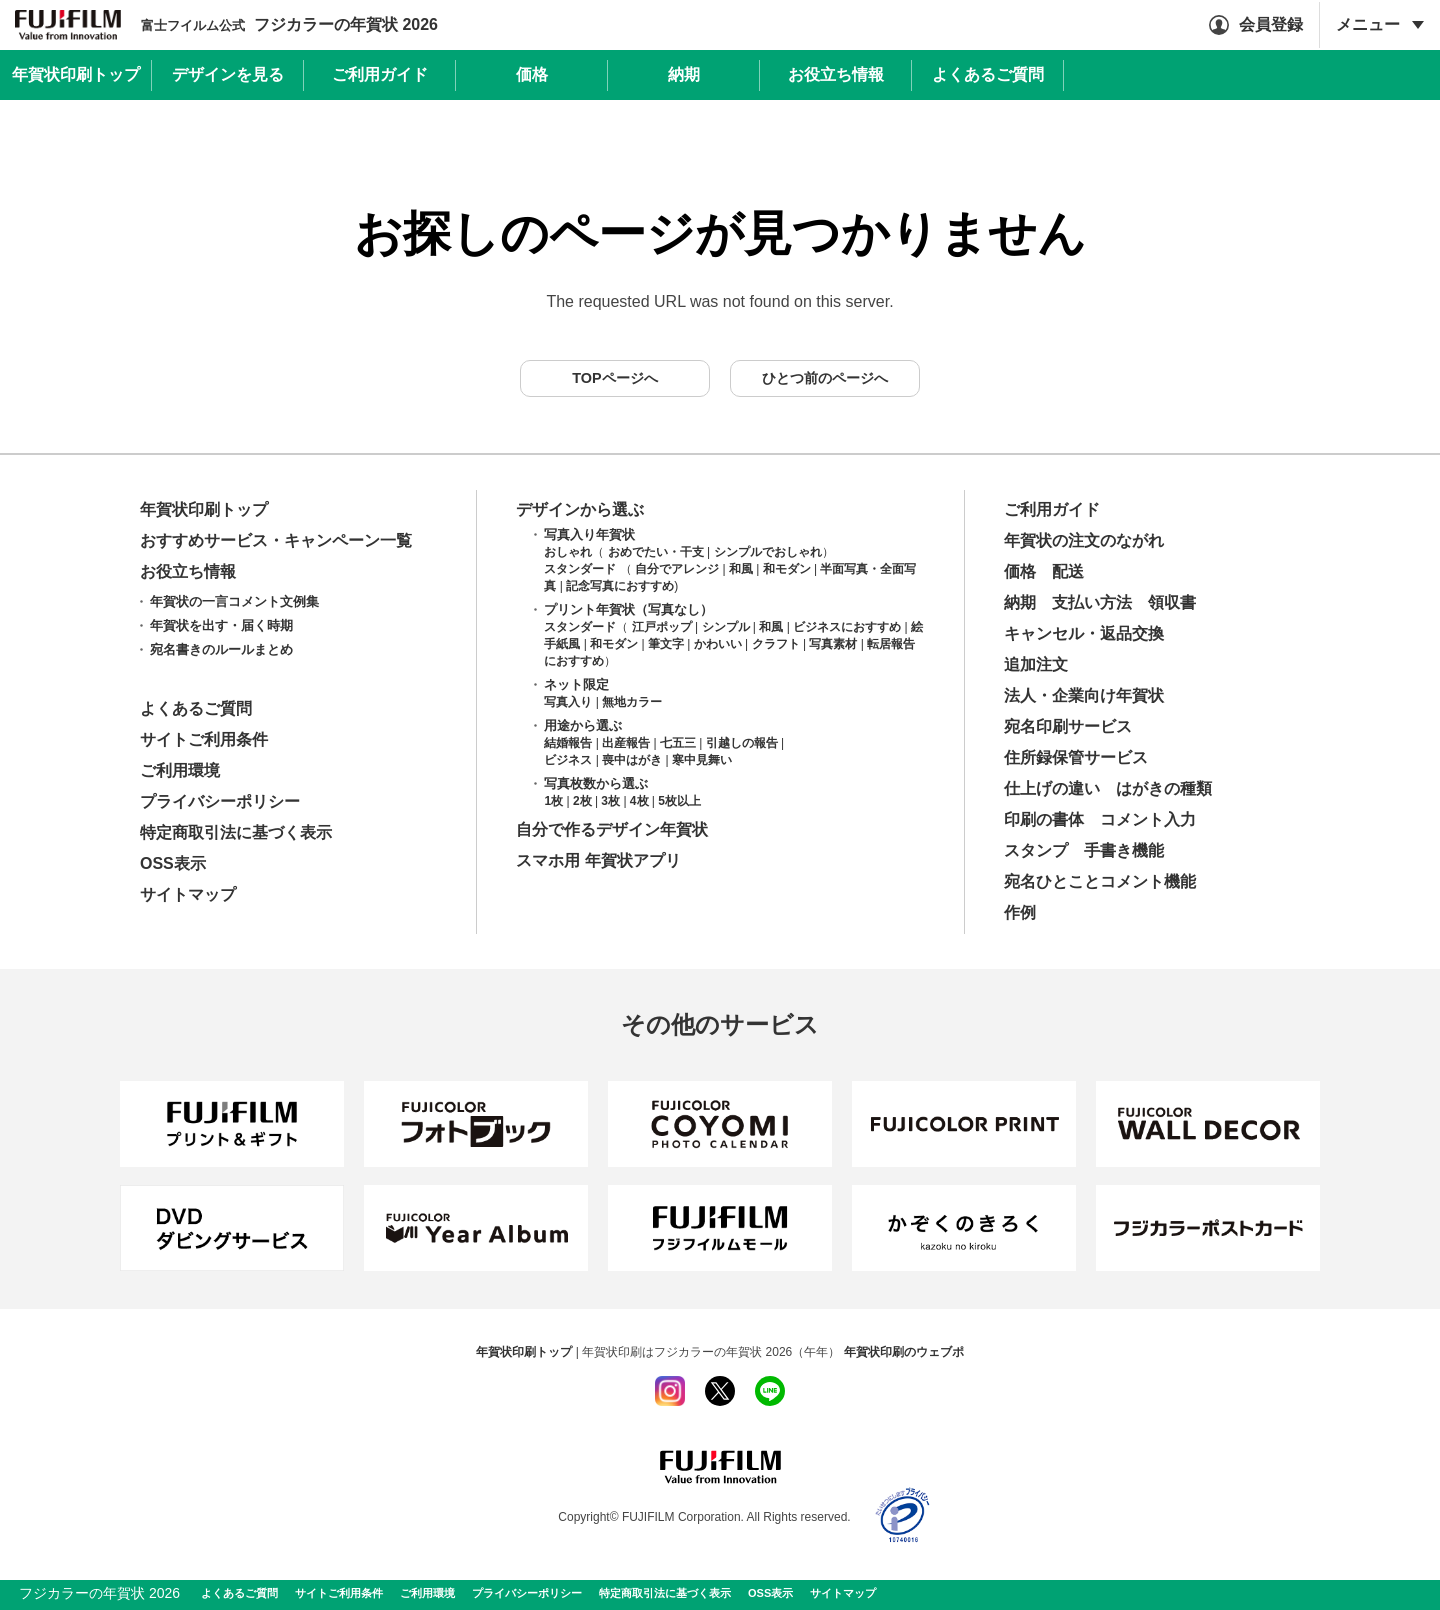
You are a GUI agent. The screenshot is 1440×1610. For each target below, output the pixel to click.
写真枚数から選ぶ (596, 783)
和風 (741, 569)
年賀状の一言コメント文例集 (234, 601)
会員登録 (1271, 24)
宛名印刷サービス (1068, 726)
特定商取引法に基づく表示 (236, 832)
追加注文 (1036, 664)
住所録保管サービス (1076, 757)
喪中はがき (632, 760)
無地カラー (632, 702)
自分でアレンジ (677, 569)
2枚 (582, 801)
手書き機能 (1124, 850)
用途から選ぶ (583, 725)
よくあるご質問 (196, 708)
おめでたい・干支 (656, 552)
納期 (1020, 602)
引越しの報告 (742, 743)
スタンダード (580, 569)
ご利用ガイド (1052, 509)
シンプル (726, 627)
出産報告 (626, 743)
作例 (1020, 912)
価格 (1020, 571)
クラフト (776, 644)
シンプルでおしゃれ (768, 552)
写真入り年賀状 (589, 534)
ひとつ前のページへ (825, 378)
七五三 (678, 743)
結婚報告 (568, 743)
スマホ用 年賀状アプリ (598, 860)
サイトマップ (188, 894)
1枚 (553, 801)
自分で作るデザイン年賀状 (612, 829)
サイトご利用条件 (204, 739)
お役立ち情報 (188, 571)
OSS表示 (173, 863)
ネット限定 (576, 684)
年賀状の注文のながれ (1084, 540)
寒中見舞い (702, 760)
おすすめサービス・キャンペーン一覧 (276, 540)
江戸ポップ (662, 627)
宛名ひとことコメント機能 (1100, 881)
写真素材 (833, 644)
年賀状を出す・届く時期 (221, 625)
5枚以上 (679, 801)
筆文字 (666, 644)
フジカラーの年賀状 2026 (289, 24)
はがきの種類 (1164, 788)
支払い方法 (1092, 602)
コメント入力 (1148, 819)
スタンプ (1036, 850)
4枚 (639, 801)
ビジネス (568, 760)
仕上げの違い (1052, 788)
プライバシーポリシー (220, 801)
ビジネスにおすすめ (847, 627)
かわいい (718, 644)
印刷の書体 (1044, 819)
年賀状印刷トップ (204, 509)
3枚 (610, 801)
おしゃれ (568, 552)
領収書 (1172, 602)
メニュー (1368, 24)
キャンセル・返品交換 (1084, 633)
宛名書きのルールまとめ (221, 649)
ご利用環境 (180, 770)
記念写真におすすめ (620, 586)
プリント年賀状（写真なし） (628, 609)
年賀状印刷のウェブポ (904, 1352)
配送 (1068, 571)
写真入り (568, 702)
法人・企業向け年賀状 (1084, 695)
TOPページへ (614, 378)
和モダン (787, 569)
